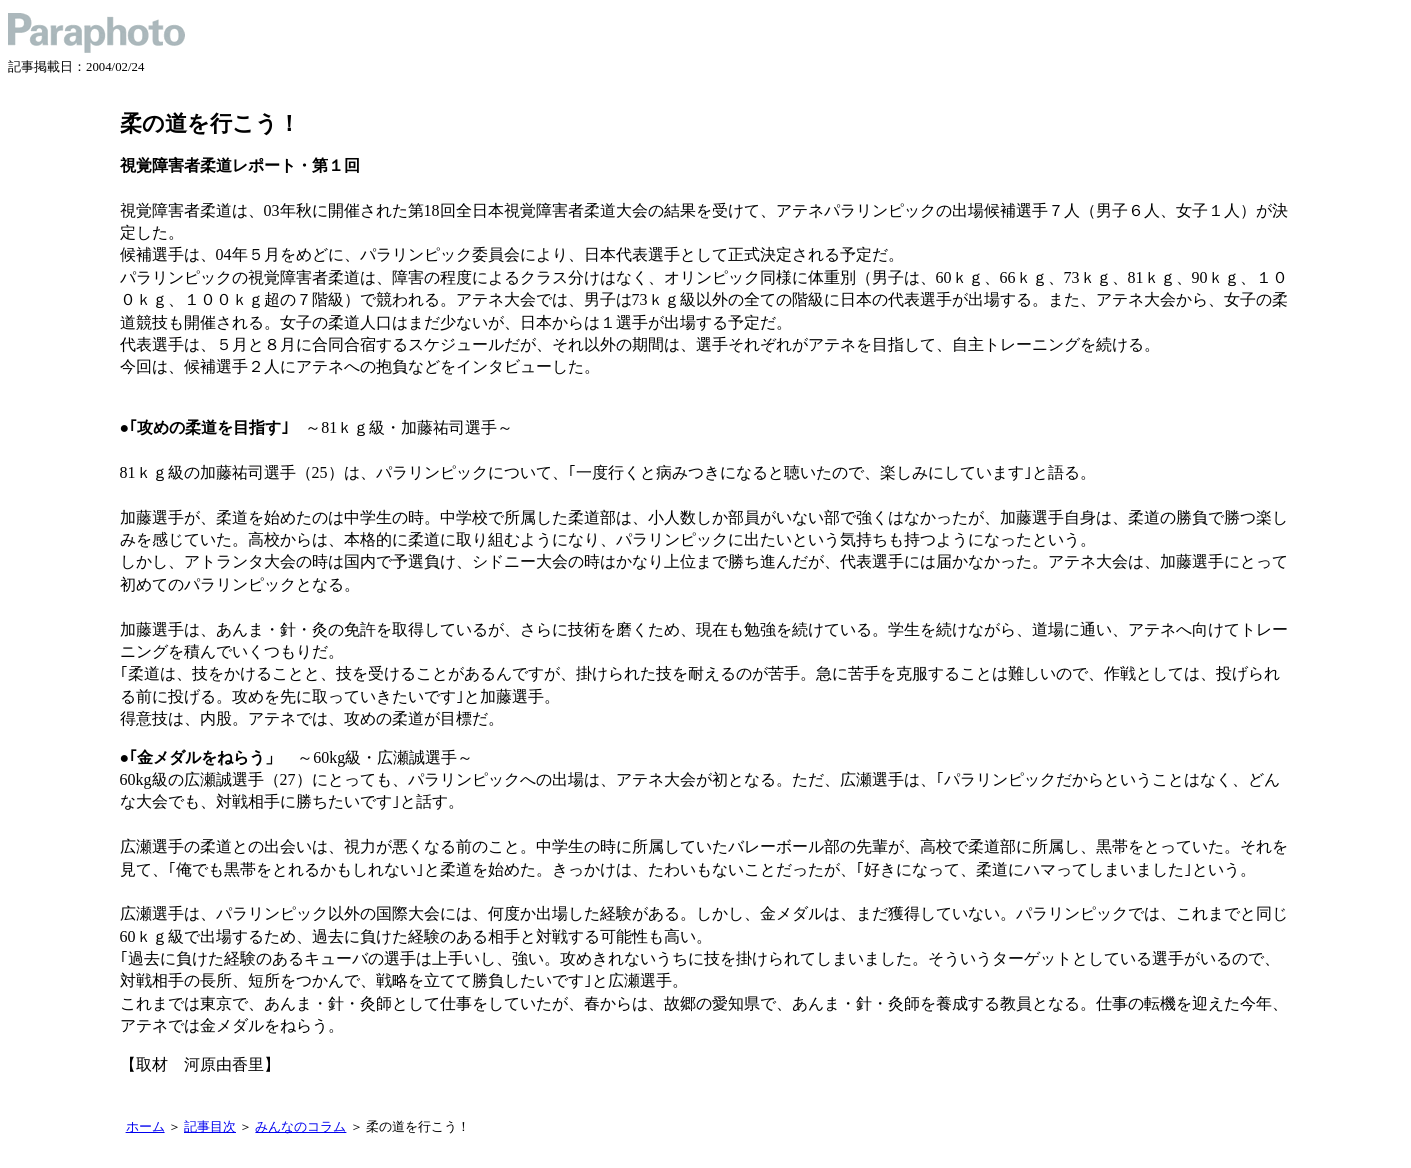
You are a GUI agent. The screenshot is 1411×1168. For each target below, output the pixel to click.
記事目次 (210, 1127)
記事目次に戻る (137, 1092)
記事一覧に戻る (129, 1092)
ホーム (145, 1127)
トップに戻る (123, 1092)
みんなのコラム (300, 1127)
